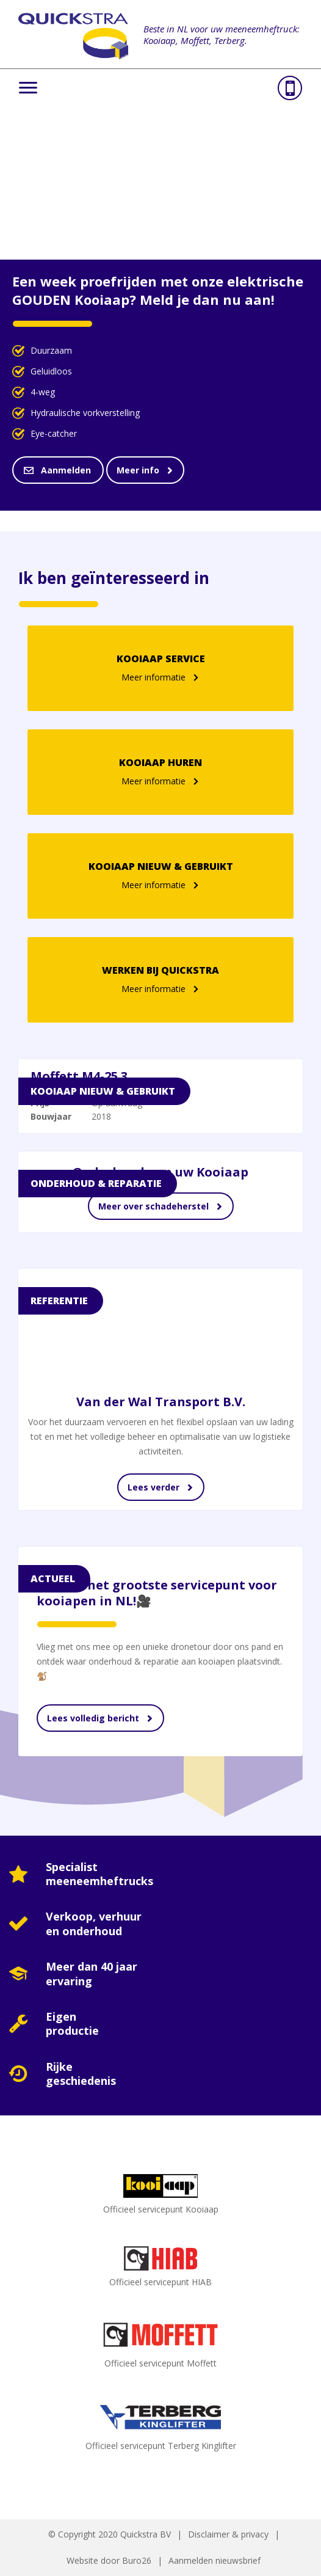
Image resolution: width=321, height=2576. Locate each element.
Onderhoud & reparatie (96, 1183)
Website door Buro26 (109, 2560)
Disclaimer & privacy (228, 2534)
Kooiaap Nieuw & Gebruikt (103, 1091)
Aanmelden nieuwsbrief (214, 2560)
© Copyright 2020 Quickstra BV (109, 2534)
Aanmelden (67, 470)
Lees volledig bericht (93, 1718)
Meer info (138, 470)
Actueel (53, 1578)
